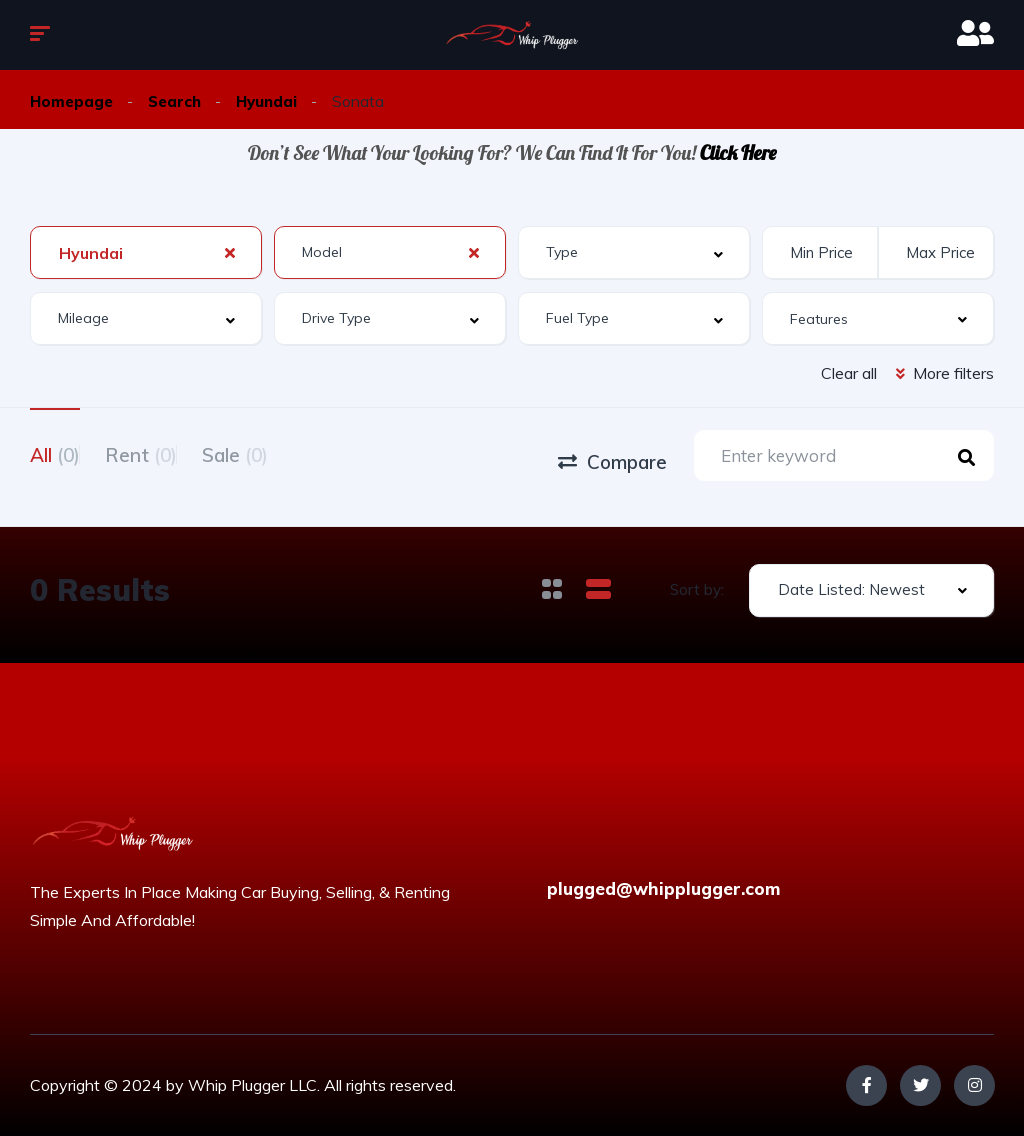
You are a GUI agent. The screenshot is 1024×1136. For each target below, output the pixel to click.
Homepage (73, 101)
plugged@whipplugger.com (663, 888)
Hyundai (274, 101)
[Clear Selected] (230, 252)
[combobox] (146, 252)
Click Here (738, 152)
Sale (285, 453)
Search (179, 101)
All (55, 453)
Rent (166, 453)
